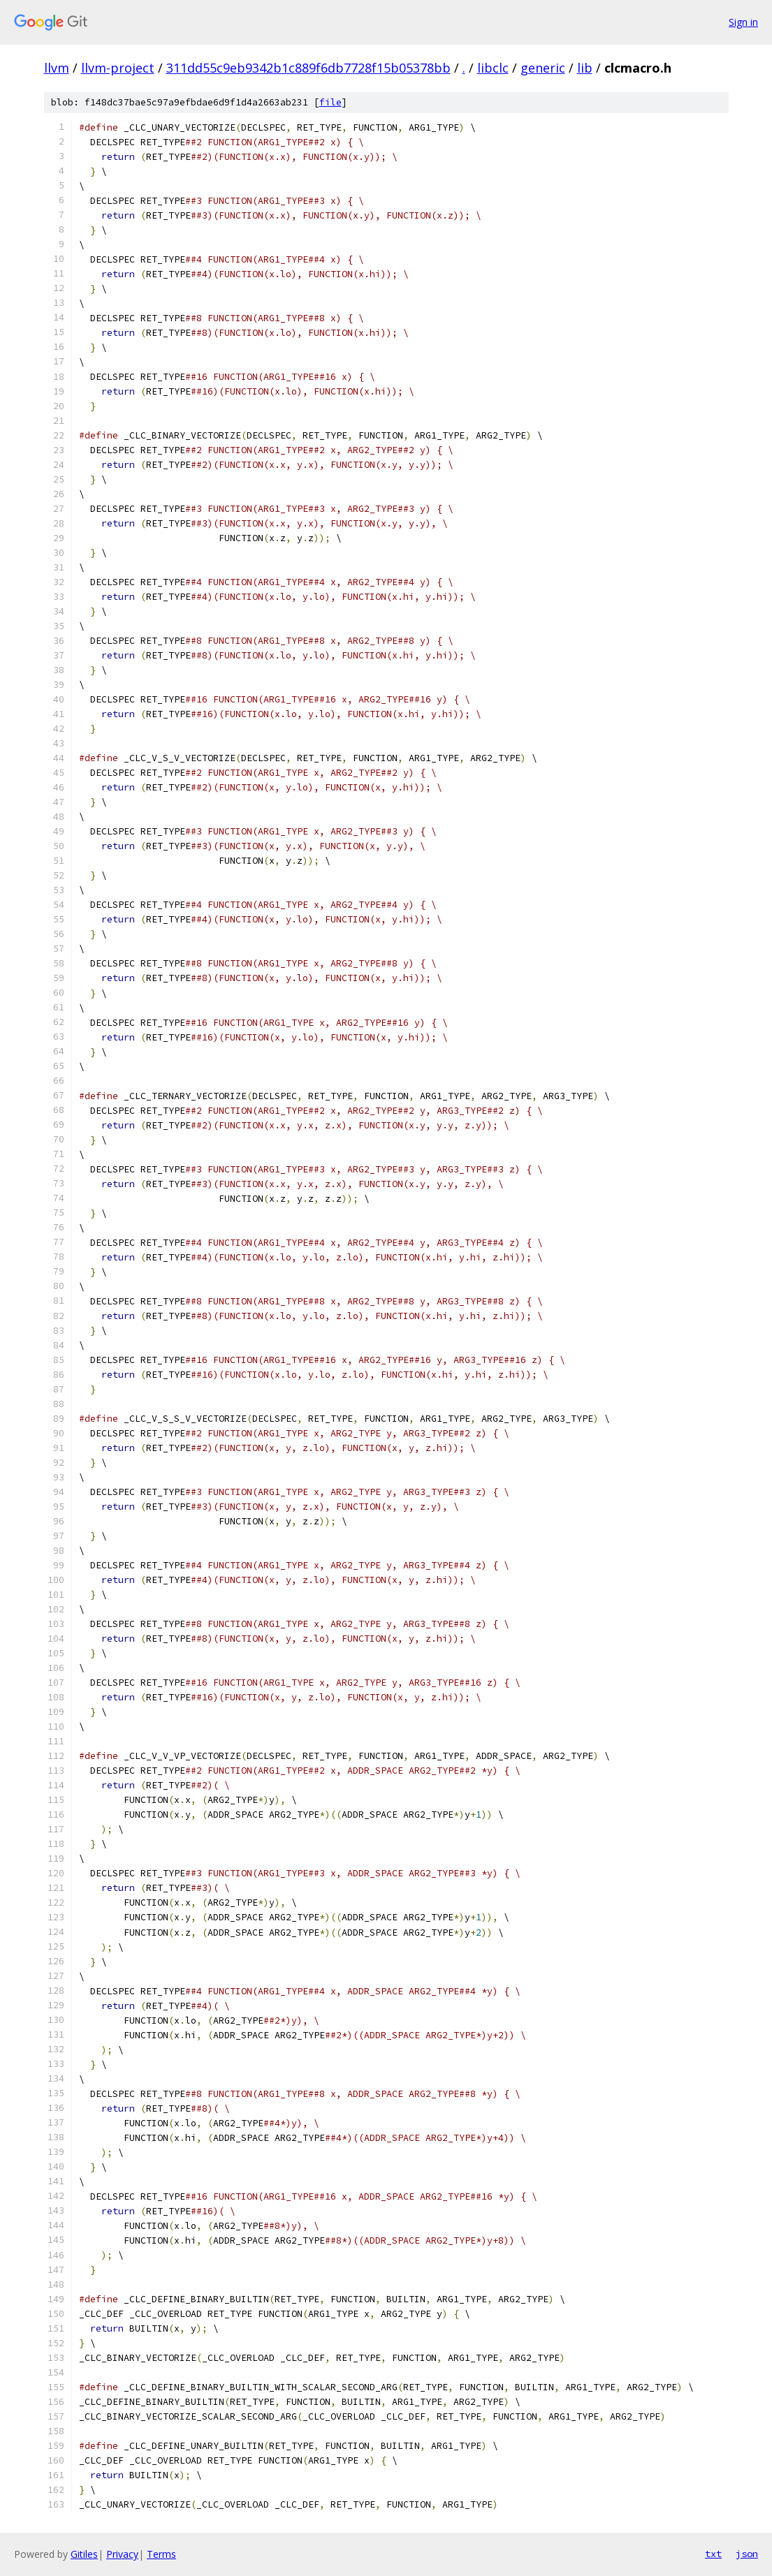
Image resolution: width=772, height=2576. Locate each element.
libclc (493, 67)
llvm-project (117, 67)
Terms (161, 2554)
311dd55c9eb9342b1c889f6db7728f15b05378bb (308, 67)
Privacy (122, 2554)
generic (542, 67)
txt (713, 2553)
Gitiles (84, 2554)
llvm (56, 67)
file (330, 102)
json (747, 2553)
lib (584, 67)
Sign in (743, 22)
